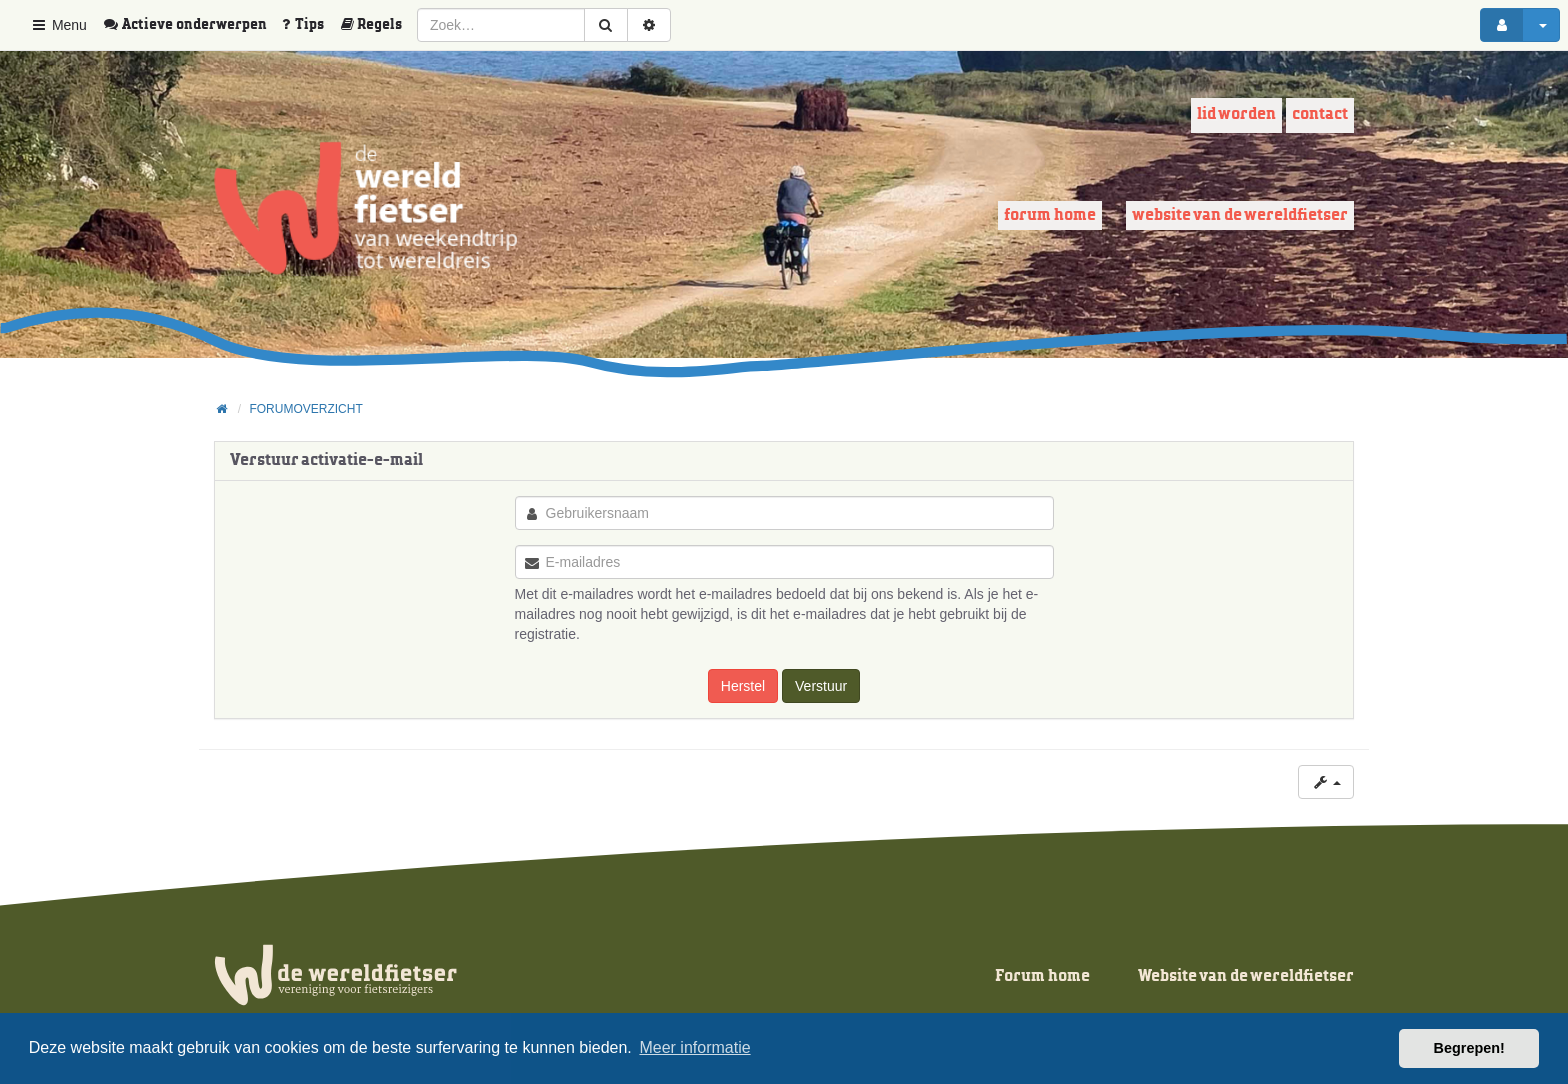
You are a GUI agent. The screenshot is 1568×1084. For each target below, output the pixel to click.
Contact (1320, 114)
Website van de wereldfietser (1240, 215)
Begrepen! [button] (1469, 1048)
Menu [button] (58, 25)
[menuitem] (192, 25)
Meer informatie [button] (694, 1047)
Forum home (1050, 215)
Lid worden (1236, 114)
